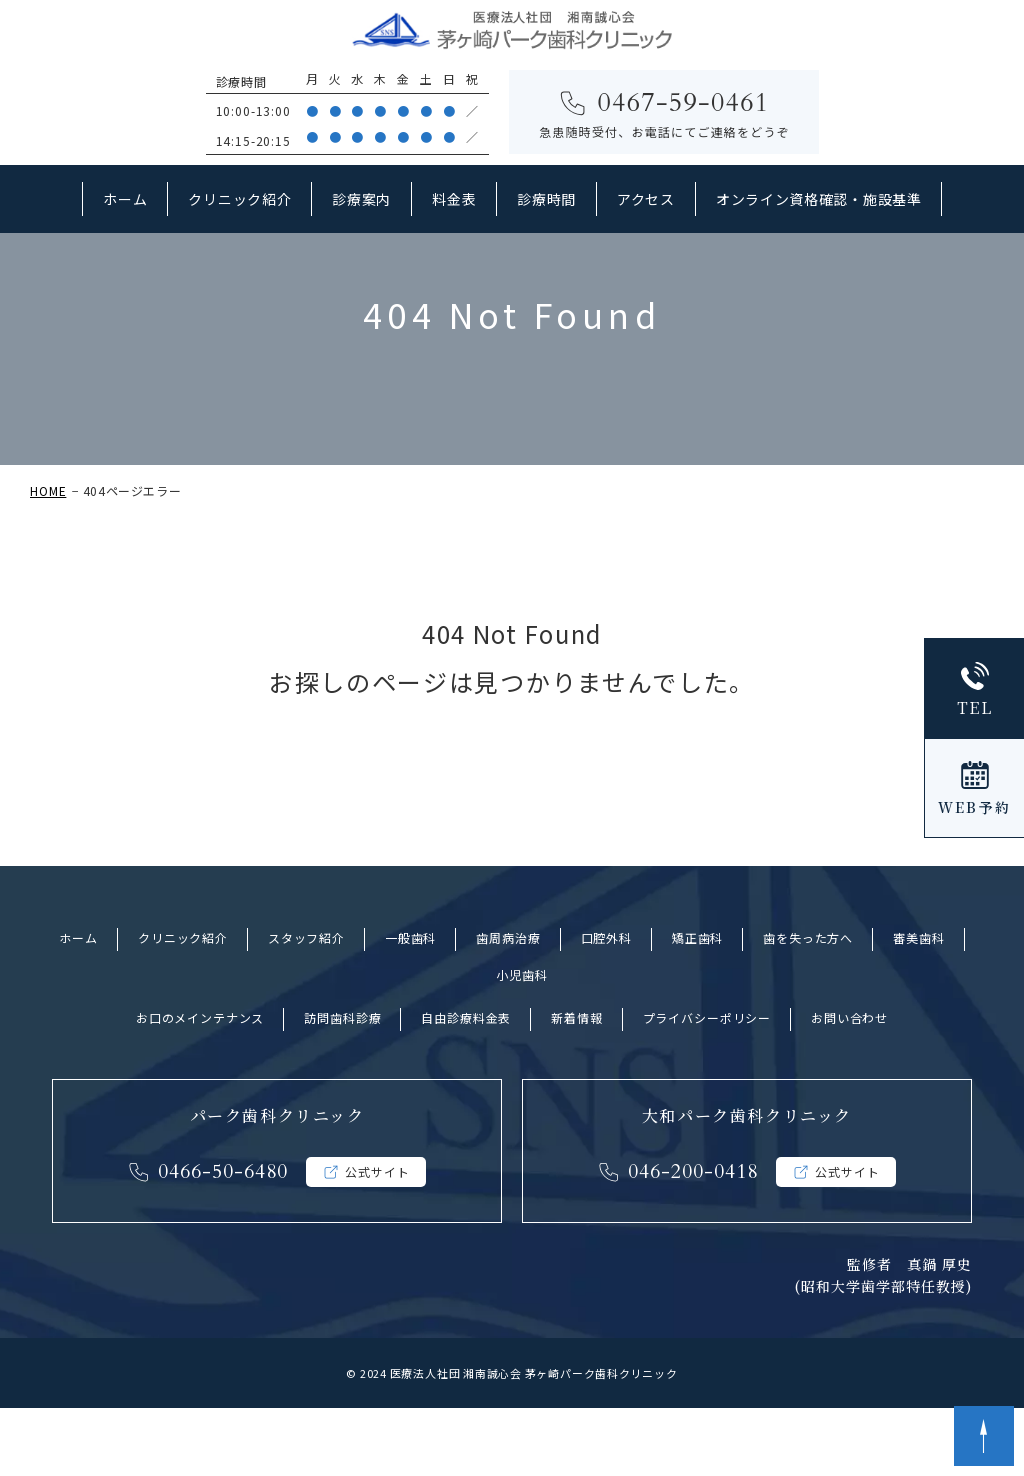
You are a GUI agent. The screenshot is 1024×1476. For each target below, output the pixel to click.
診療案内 (361, 199)
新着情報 (576, 1085)
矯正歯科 (697, 1005)
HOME (48, 558)
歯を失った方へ (808, 1005)
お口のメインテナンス (200, 1085)
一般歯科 (410, 1005)
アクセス (646, 199)
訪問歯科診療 (342, 1085)
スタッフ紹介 (306, 1005)
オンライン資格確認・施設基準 (819, 199)
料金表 (454, 199)
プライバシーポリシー (707, 1085)
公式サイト (377, 1239)
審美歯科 (918, 1005)
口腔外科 (606, 1005)
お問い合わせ (849, 1085)
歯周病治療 (508, 1005)
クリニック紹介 (239, 199)
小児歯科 (521, 1042)
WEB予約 (974, 807)
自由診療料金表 (466, 1085)
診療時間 (546, 199)
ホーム (125, 199)
